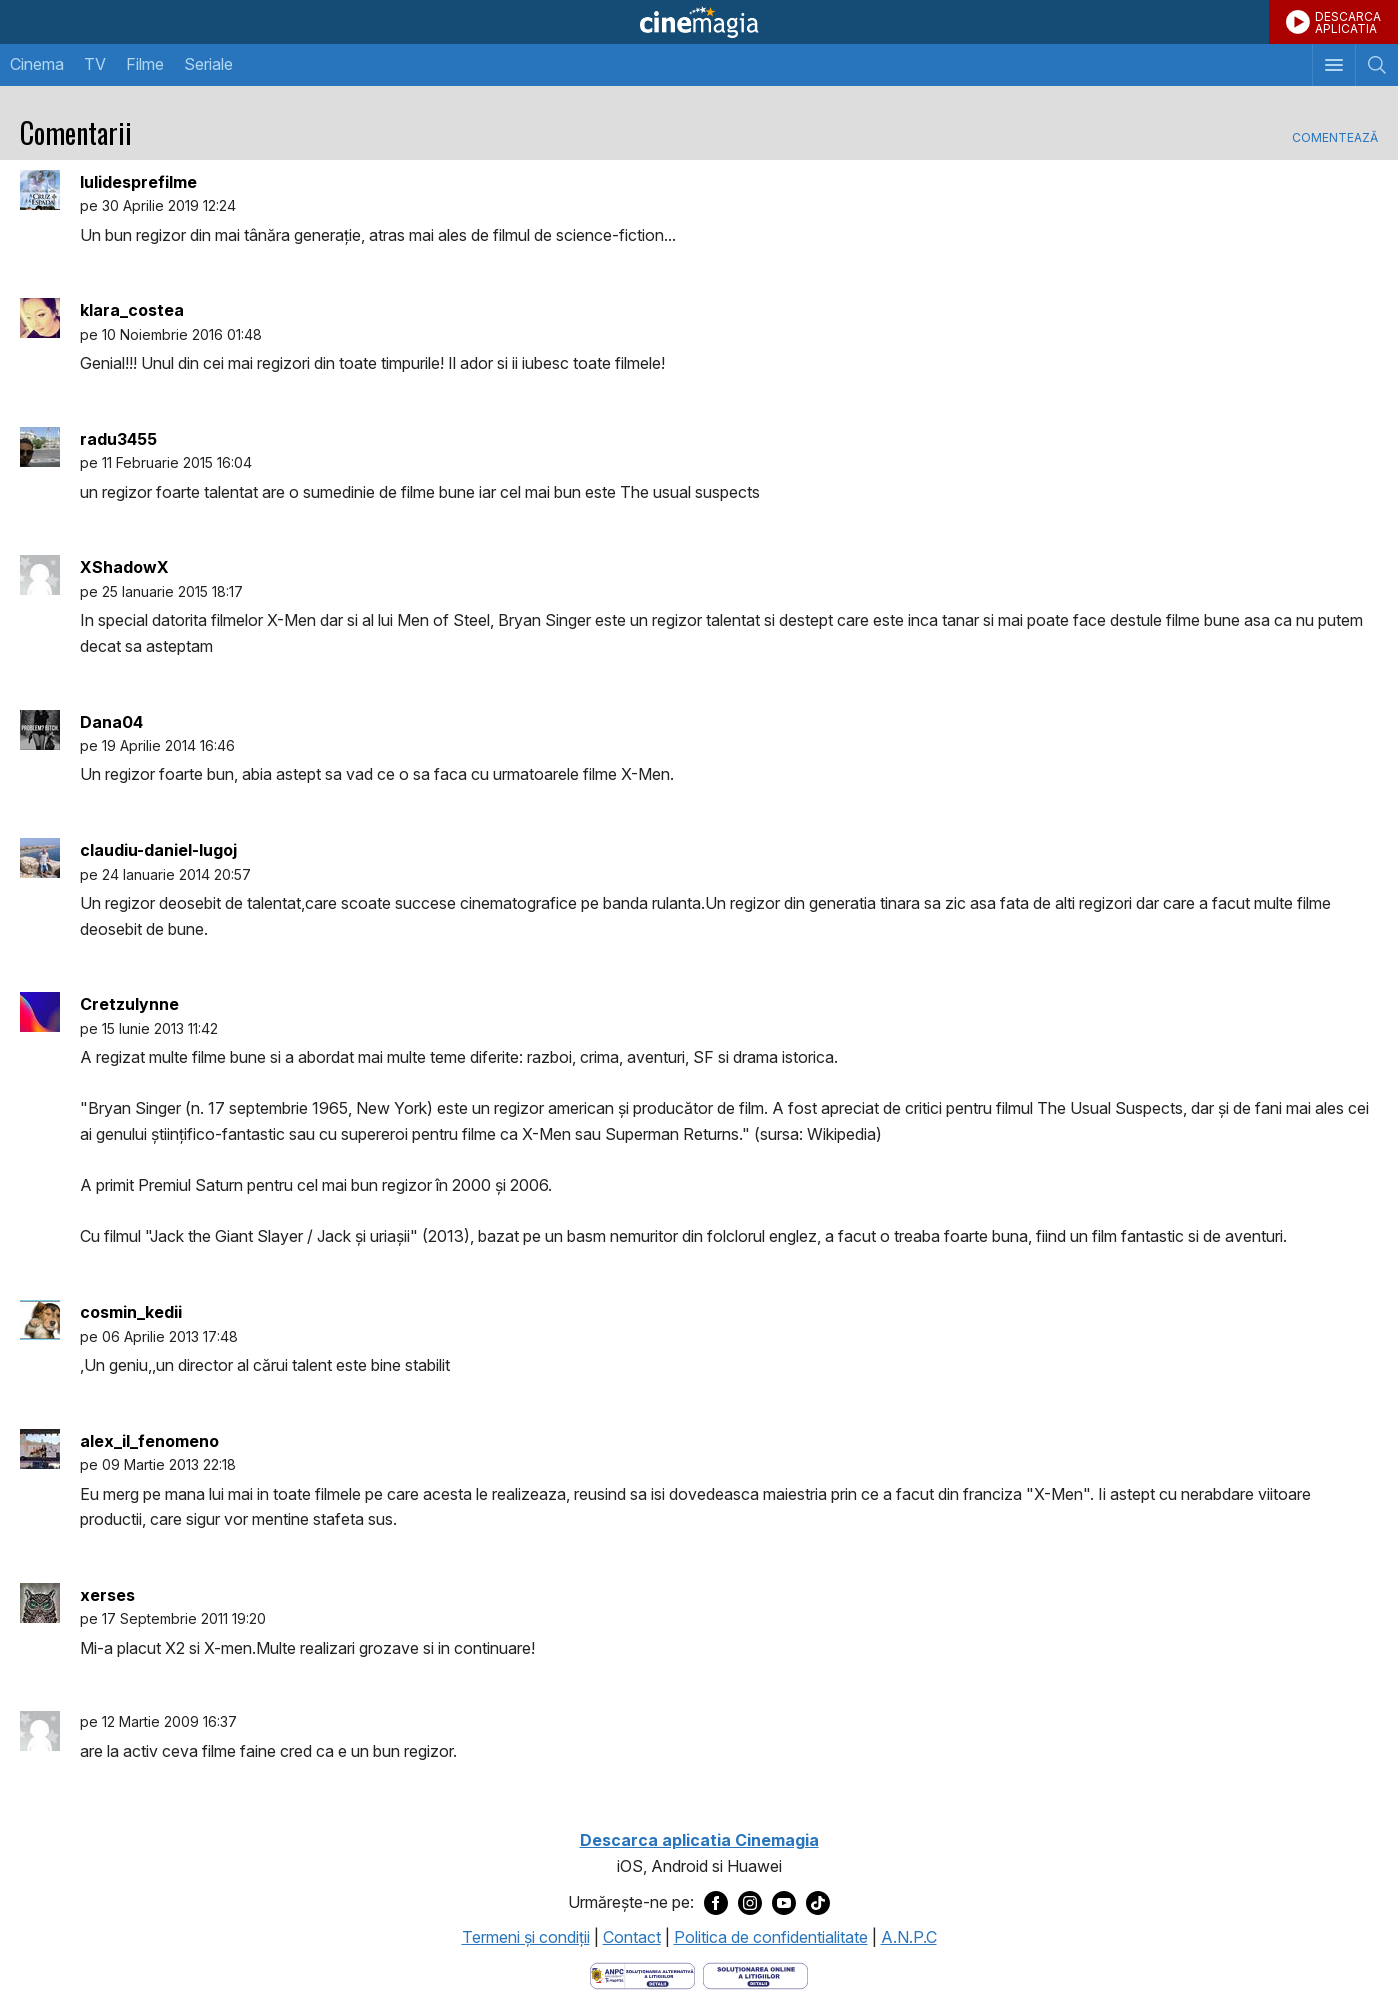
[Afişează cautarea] (1376, 65)
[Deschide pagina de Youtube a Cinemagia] (784, 1902)
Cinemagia (699, 22)
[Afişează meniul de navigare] (1333, 65)
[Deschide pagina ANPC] (642, 1974)
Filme (145, 64)
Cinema (37, 64)
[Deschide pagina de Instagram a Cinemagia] (750, 1902)
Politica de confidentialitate (771, 1937)
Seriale (208, 64)
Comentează (1335, 138)
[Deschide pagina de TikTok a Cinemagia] (818, 1902)
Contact (632, 1937)
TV (95, 64)
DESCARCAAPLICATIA (1348, 22)
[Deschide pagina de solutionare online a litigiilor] (755, 1974)
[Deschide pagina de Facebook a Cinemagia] (716, 1902)
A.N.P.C (909, 1937)
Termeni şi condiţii (526, 1937)
